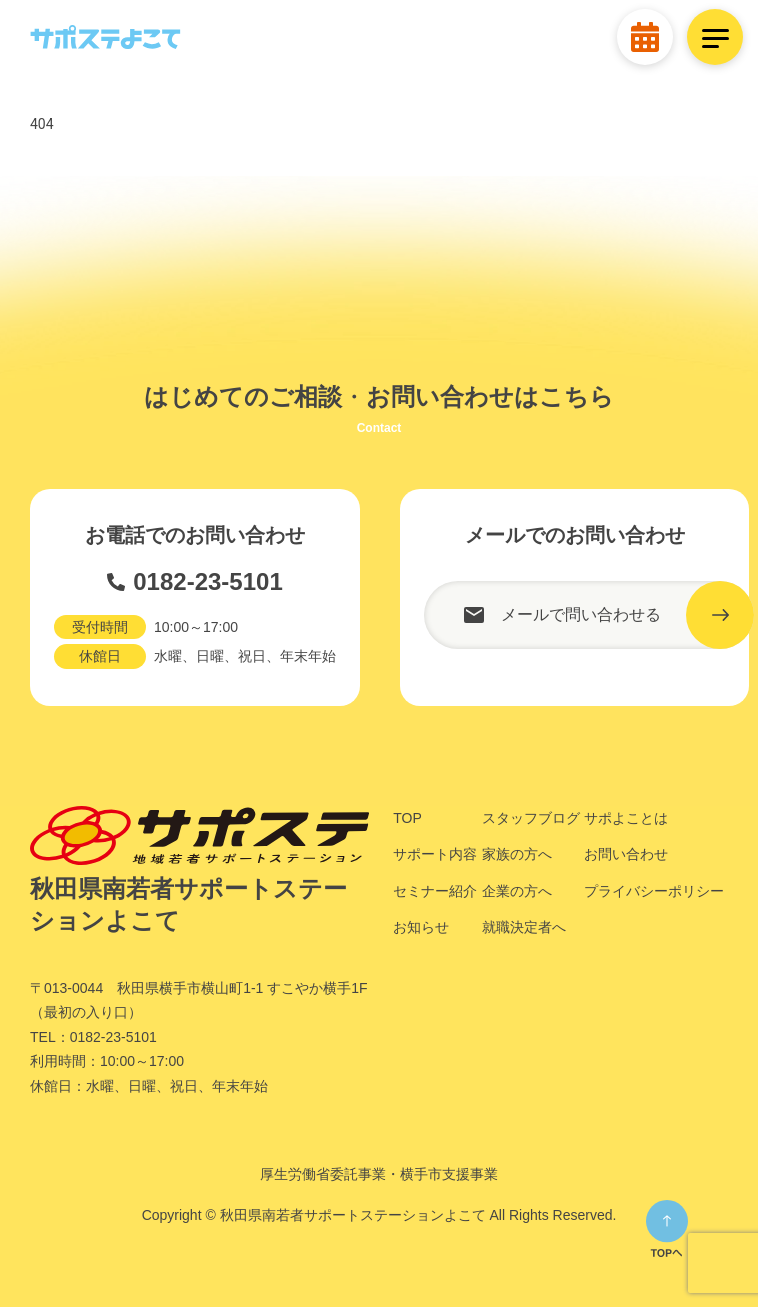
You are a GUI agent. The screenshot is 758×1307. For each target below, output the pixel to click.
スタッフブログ (531, 818)
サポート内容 (435, 854)
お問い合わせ (626, 854)
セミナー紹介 (435, 891)
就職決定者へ (524, 927)
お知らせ (421, 927)
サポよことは (626, 818)
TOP (407, 818)
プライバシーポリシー (654, 891)
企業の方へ (517, 891)
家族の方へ (517, 854)
